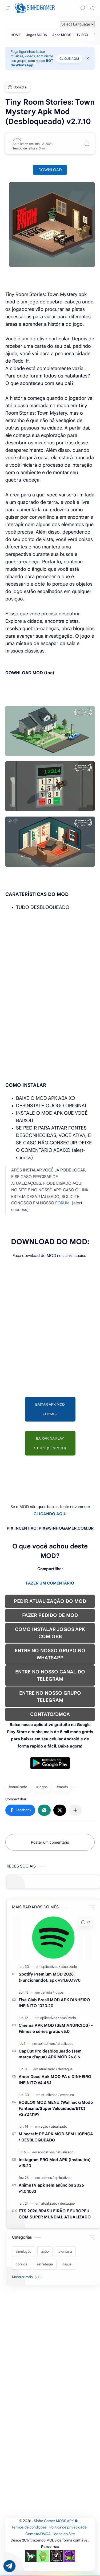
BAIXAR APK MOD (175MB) (50, 1409)
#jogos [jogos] (41, 1787)
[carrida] (47, 1992)
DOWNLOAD (50, 170)
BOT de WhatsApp (32, 62)
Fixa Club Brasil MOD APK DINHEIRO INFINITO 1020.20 (54, 2002)
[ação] (45, 2126)
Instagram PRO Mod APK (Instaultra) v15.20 (55, 2162)
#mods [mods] (62, 1787)
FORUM (62, 1202)
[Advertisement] (50, 965)
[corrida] (21, 2264)
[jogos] (59, 1992)
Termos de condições (29, 2527)
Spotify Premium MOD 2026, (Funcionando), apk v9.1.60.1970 (50, 1977)
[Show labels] (28, 2277)
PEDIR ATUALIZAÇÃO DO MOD (50, 1601)
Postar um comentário (50, 1842)
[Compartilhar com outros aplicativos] (75, 1810)
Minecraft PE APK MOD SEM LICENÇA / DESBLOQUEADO (56, 2137)
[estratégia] (45, 2264)
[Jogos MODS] (36, 35)
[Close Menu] (87, 58)
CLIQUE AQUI (69, 59)
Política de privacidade (68, 2527)
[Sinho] (17, 139)
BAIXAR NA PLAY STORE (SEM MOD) (50, 1443)
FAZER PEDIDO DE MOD (50, 1615)
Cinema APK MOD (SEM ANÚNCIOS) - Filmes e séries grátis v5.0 (56, 2028)
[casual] (67, 2264)
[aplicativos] (50, 1966)
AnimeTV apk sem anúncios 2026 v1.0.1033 (51, 2188)
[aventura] (67, 2094)
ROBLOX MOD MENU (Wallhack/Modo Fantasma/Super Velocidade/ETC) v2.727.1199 (56, 2108)
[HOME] (16, 35)
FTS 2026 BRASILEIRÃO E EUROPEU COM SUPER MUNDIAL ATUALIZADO (55, 2213)
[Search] (83, 8)
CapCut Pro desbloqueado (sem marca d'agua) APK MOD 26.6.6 (50, 2054)
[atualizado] (69, 1966)
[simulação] (23, 2251)
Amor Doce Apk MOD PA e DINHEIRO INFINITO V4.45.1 (55, 2079)
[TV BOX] (82, 35)
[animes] (47, 2177)
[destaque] (65, 2069)
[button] (92, 8)
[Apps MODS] (61, 35)
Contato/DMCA (38, 2534)
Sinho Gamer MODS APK (56, 2521)
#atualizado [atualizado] (18, 1787)
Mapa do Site (64, 2534)
